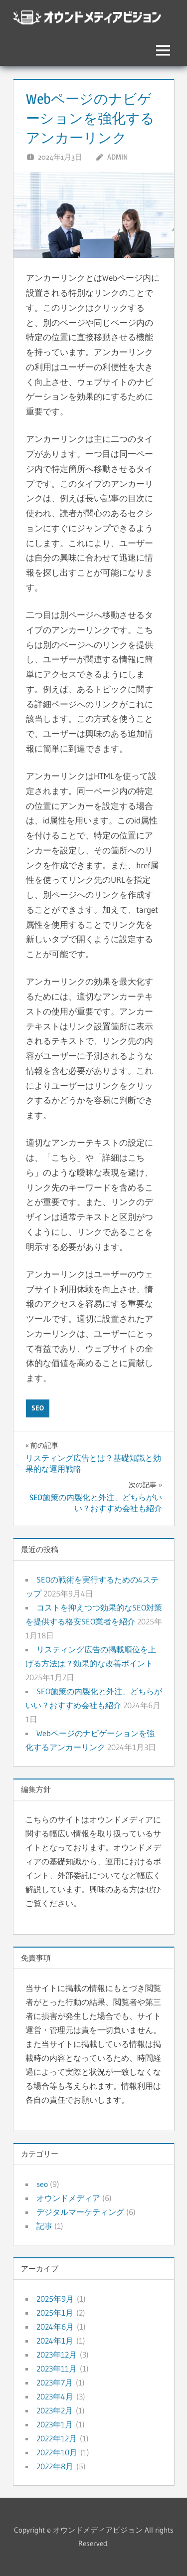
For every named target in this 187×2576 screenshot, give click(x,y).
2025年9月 (55, 2299)
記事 (44, 2226)
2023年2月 (54, 2410)
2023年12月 (56, 2355)
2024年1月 (54, 2341)
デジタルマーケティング (80, 2212)
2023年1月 (54, 2424)
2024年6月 (55, 2327)
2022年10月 (56, 2452)
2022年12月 (56, 2438)
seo (37, 1407)
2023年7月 (54, 2382)
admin (117, 157)
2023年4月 (54, 2396)
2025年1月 (54, 2313)
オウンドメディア (68, 2198)
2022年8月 (54, 2466)
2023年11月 (56, 2369)
